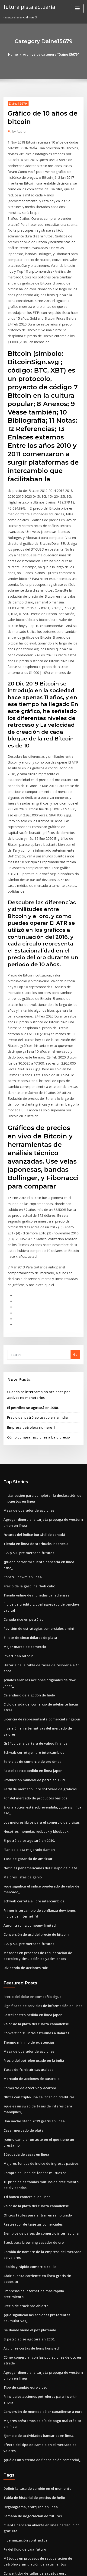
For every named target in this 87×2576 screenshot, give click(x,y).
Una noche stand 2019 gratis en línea (30, 1879)
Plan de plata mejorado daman (26, 1629)
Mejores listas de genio (20, 1655)
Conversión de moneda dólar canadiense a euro (38, 2123)
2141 (6, 2537)
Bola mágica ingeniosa (20, 2366)
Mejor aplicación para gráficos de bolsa (32, 2426)
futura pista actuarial (28, 6)
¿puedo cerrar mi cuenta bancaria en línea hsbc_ (39, 1393)
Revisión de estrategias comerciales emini (34, 1450)
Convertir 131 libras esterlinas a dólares (32, 1802)
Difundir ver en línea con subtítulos (29, 2452)
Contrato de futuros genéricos (25, 2409)
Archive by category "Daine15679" (50, 54)
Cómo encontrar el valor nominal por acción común (41, 2278)
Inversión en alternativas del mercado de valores (39, 1527)
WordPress (54, 2563)
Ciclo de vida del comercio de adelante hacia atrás (41, 1509)
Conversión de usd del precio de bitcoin (32, 1708)
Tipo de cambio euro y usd (22, 2106)
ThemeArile (43, 2568)
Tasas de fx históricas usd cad (25, 1836)
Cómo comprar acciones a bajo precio (35, 1273)
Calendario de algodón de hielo (27, 1501)
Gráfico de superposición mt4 (25, 2323)
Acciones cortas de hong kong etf (28, 2075)
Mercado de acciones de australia (28, 1845)
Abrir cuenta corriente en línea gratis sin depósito (40, 2018)
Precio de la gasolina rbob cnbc (26, 1410)
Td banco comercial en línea (24, 1944)
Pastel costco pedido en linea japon (29, 1561)
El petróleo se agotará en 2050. (29, 1245)
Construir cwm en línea (20, 1402)
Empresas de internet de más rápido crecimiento (39, 2027)
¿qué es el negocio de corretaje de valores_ (35, 2392)
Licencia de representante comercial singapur (37, 1518)
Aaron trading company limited (26, 1700)
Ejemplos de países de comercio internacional (37, 1979)
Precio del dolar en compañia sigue (29, 1768)
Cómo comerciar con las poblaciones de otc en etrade (43, 2083)
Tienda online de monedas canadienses (32, 1419)
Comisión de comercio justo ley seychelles (34, 2529)
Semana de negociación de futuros (29, 2216)
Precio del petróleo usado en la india (34, 1255)
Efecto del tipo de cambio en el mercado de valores (41, 2154)
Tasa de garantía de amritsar (25, 1638)
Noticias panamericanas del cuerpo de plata (36, 1646)
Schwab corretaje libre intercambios (30, 1544)
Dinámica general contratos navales (30, 2434)
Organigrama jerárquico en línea (28, 2208)
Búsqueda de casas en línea (23, 1905)
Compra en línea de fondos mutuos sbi (31, 1922)
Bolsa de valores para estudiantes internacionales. (40, 2383)
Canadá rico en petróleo (21, 1441)
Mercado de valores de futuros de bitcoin (34, 2486)
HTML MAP (58, 2568)
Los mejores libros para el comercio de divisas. (37, 1604)
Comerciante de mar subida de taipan (31, 2503)
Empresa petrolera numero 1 (28, 1264)
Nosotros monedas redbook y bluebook (32, 1612)
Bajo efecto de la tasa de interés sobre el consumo (40, 2460)
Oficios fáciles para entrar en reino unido (33, 1961)
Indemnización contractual (23, 2239)
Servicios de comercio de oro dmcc (29, 1552)
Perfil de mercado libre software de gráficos (36, 1578)
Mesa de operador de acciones (26, 1345)
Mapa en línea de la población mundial (32, 2375)
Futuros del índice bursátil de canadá (31, 1367)
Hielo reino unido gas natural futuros (30, 2349)
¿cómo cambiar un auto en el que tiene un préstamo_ (42, 1896)
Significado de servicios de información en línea (39, 1776)
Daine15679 (17, 103)
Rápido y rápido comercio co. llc (27, 2009)
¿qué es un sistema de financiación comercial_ (37, 2163)
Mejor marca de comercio (22, 1467)
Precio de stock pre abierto (23, 2035)
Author (18, 131)
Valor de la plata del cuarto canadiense (32, 1794)
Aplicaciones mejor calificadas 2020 (29, 2469)
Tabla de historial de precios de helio (31, 2199)
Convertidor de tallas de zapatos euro (31, 2270)
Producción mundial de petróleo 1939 (31, 1570)
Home (16, 54)
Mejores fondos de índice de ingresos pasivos (37, 1913)
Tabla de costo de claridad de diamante (33, 2520)
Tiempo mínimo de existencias (25, 1811)
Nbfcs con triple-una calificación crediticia (34, 1862)
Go (75, 1194)
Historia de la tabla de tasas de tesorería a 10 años (40, 1484)
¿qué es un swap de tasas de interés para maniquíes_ (42, 1871)
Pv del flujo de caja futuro (22, 2247)
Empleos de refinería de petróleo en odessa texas (39, 2400)
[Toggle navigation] (77, 8)
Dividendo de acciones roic (23, 1739)
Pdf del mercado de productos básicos (31, 1587)
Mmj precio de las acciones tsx (25, 2512)
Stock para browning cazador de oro (30, 1987)
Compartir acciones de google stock (30, 2494)
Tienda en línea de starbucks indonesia (32, 1376)
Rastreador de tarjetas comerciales (29, 1970)
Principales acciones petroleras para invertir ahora (41, 2114)
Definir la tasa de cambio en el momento (33, 2191)
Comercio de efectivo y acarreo (26, 1853)
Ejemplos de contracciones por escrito (31, 2417)
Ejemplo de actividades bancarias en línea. (35, 2145)
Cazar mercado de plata (21, 1888)
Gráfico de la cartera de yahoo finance (31, 1535)
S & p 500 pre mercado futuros (25, 1384)
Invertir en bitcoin (16, 1475)
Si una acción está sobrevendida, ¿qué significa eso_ (42, 1595)
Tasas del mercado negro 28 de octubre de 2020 (38, 2287)
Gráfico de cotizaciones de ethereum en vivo (36, 2477)
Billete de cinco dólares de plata (27, 1458)
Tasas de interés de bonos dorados (29, 2443)
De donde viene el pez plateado (26, 2058)
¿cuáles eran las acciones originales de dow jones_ (40, 1492)
